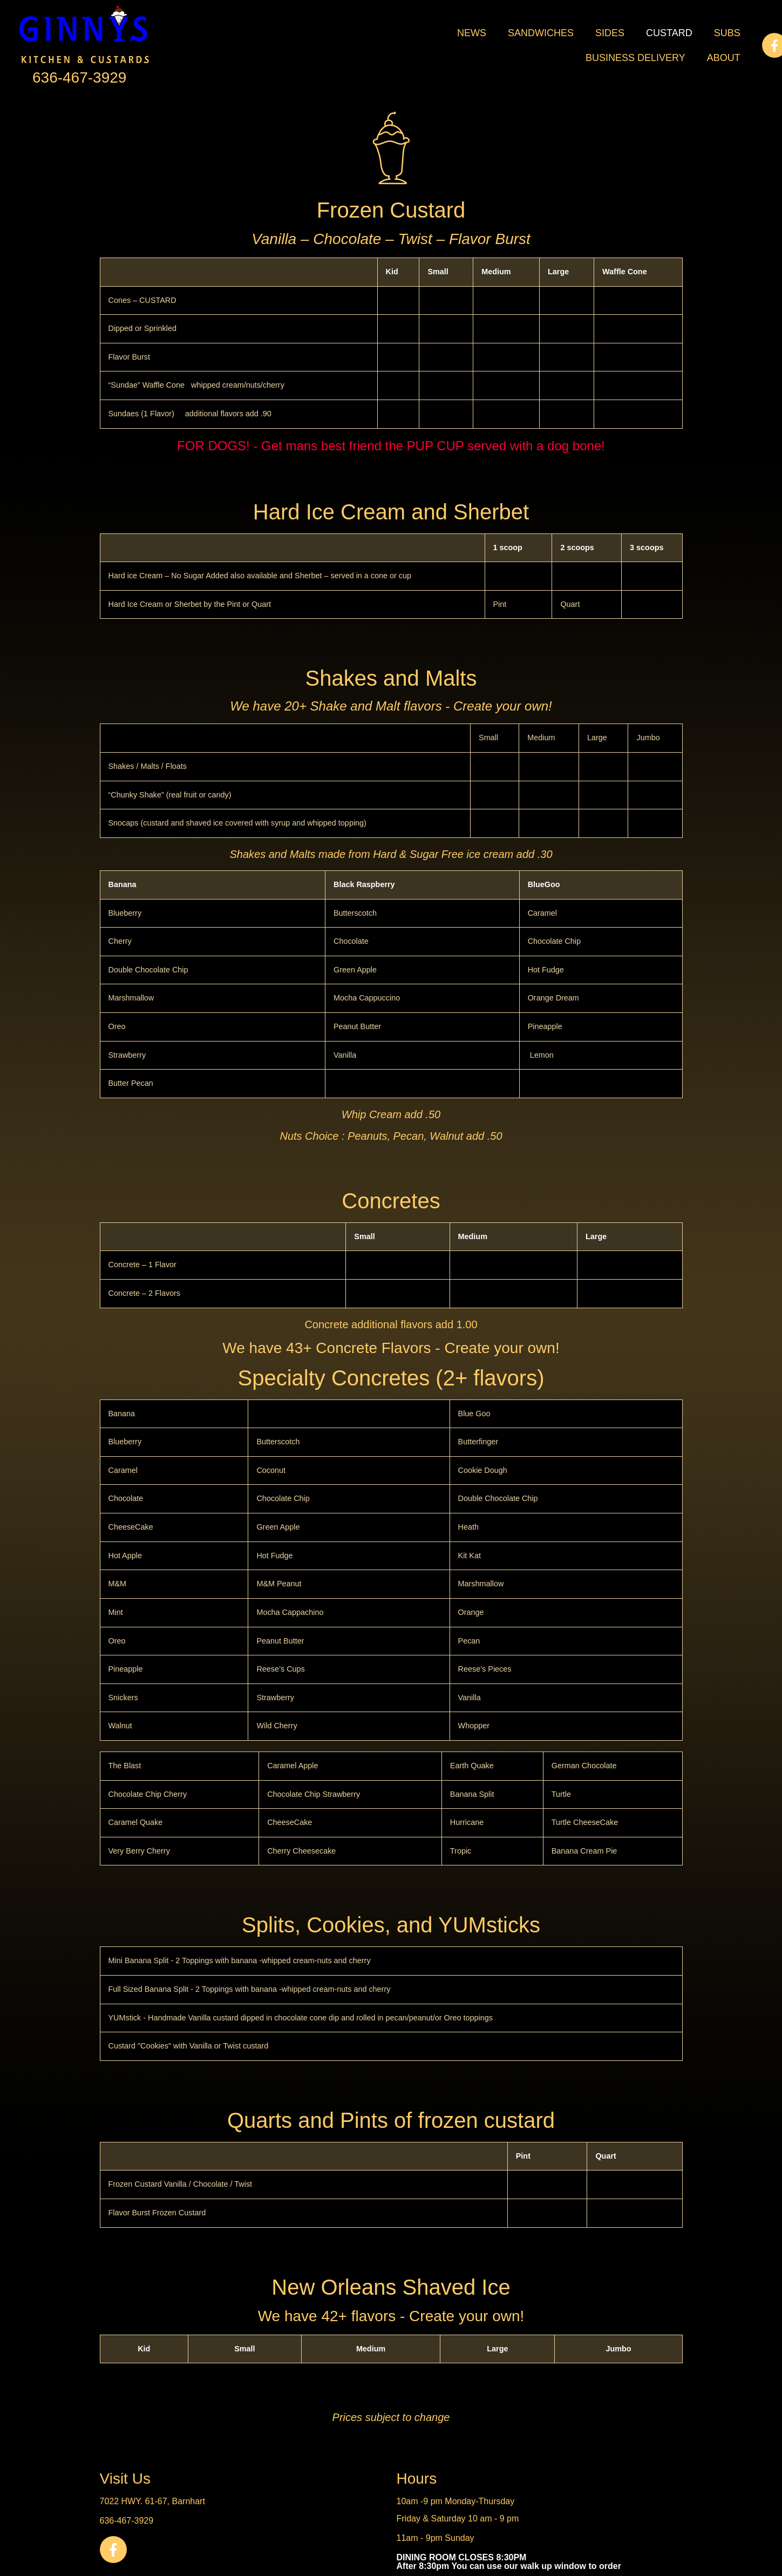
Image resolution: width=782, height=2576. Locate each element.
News (471, 33)
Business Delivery (635, 57)
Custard (669, 33)
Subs (727, 33)
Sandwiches (541, 33)
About (723, 57)
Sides (609, 33)
